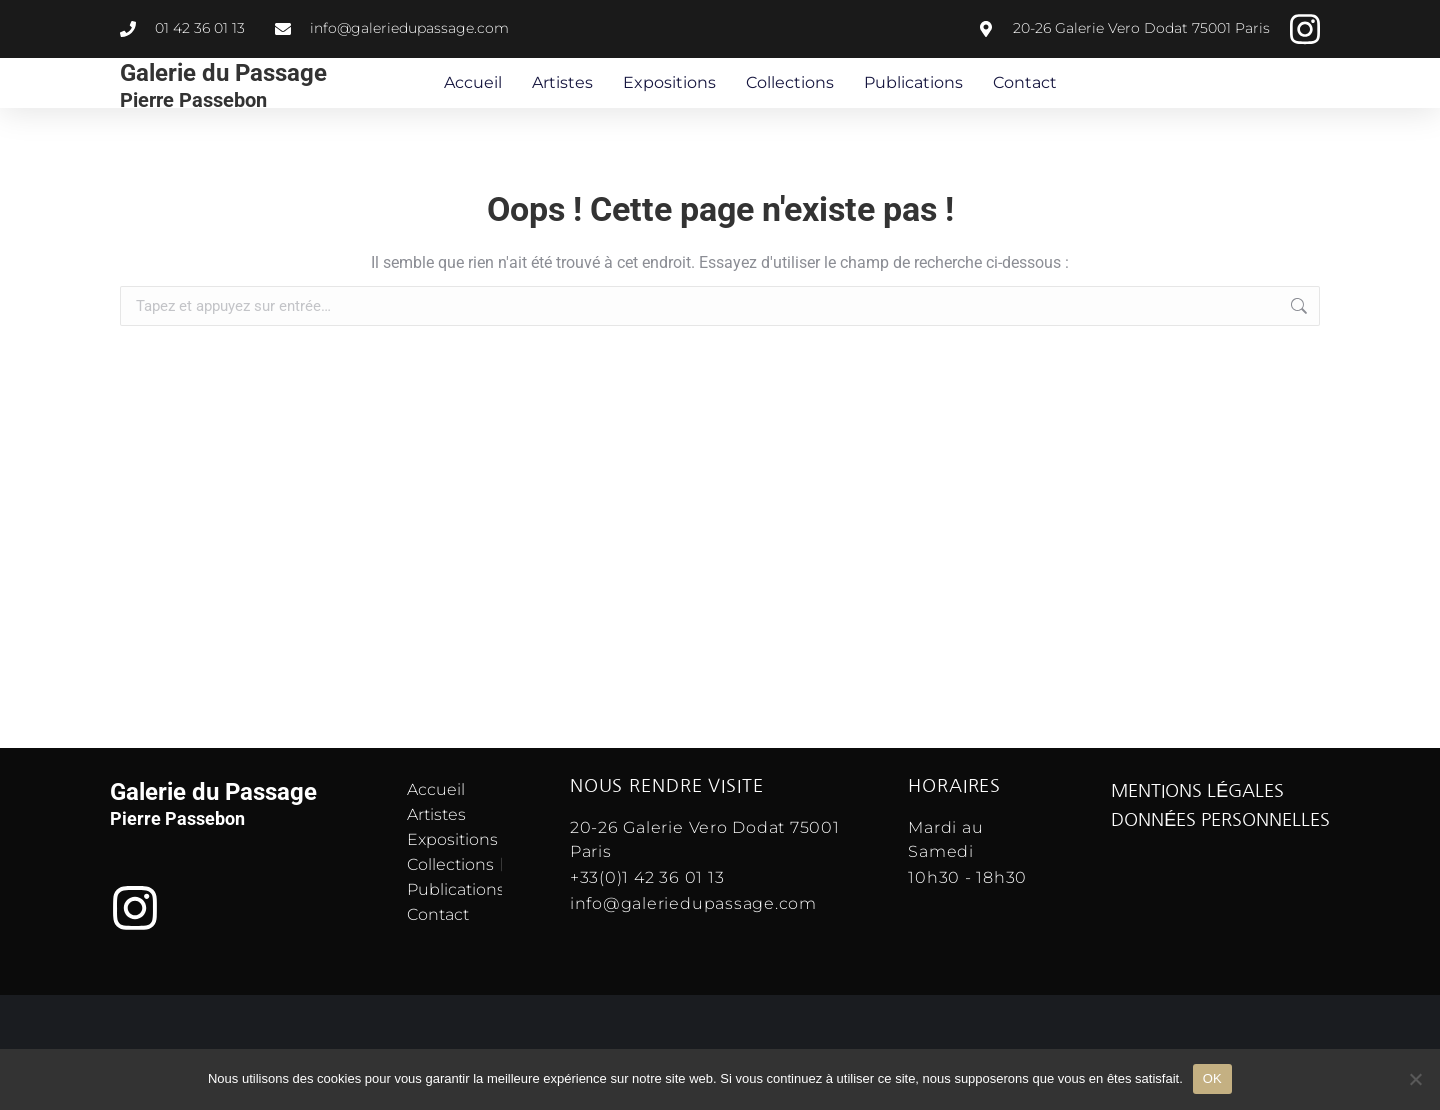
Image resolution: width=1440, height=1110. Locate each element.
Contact (1025, 82)
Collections (790, 82)
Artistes (562, 82)
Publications (913, 82)
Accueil (473, 82)
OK (1212, 1078)
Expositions (669, 82)
